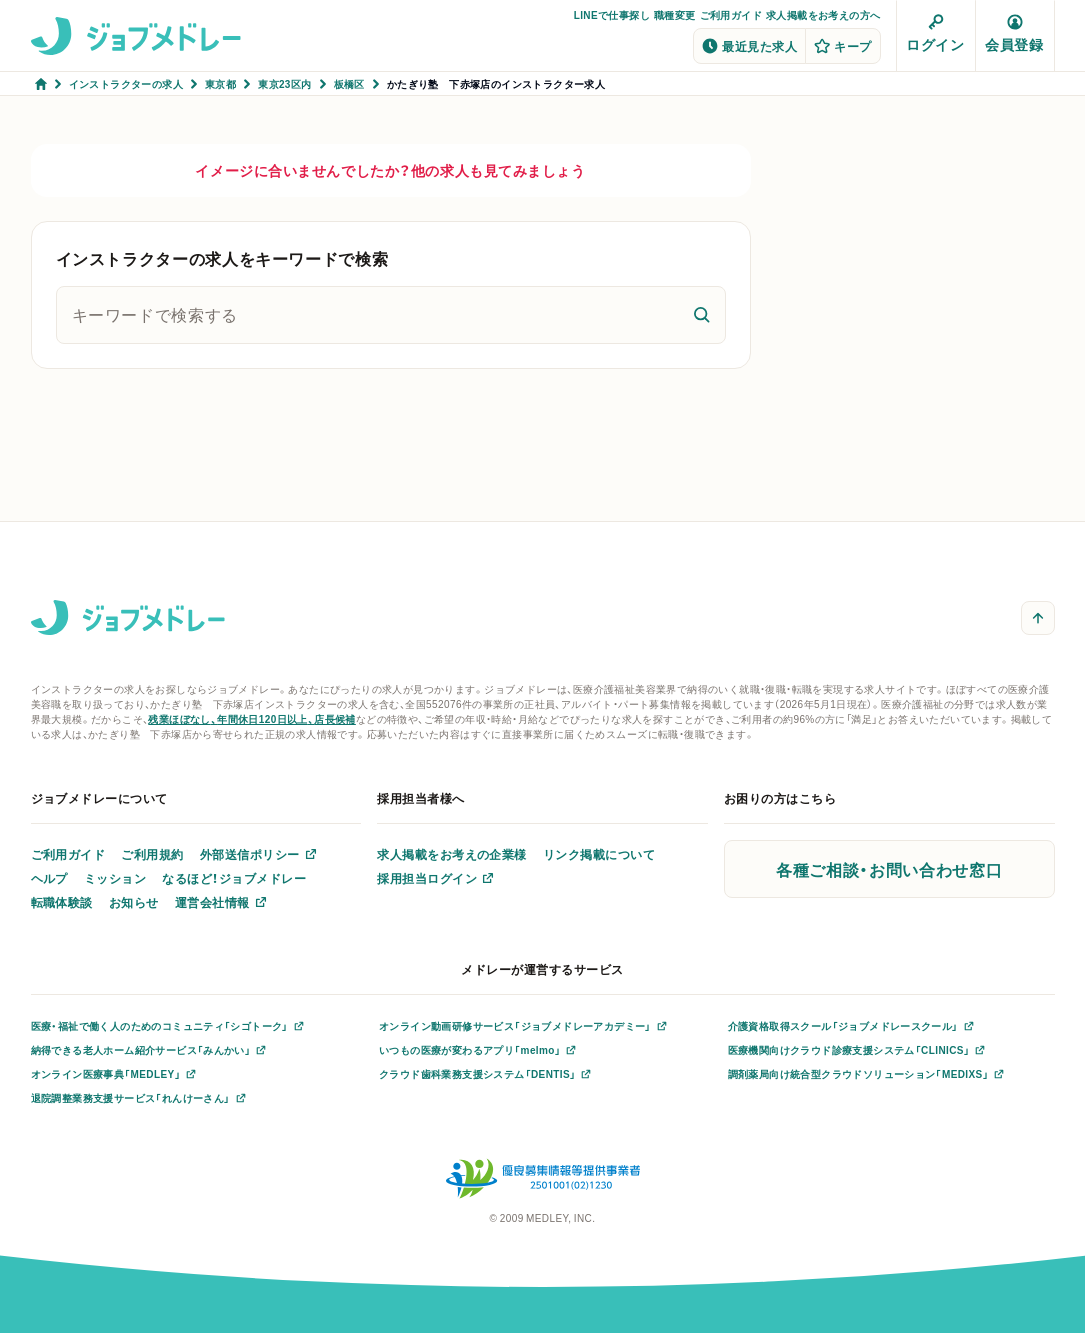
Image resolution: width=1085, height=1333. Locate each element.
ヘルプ (49, 878)
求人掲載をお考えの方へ (823, 14)
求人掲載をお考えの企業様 (452, 854)
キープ (842, 46)
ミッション (115, 878)
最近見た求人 (749, 46)
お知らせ (134, 902)
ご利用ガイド (731, 14)
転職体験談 (62, 902)
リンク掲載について (599, 854)
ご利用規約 (152, 854)
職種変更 (675, 14)
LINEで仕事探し (612, 14)
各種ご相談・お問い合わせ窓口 (889, 869)
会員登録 (1014, 34)
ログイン (935, 34)
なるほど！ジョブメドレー (234, 878)
